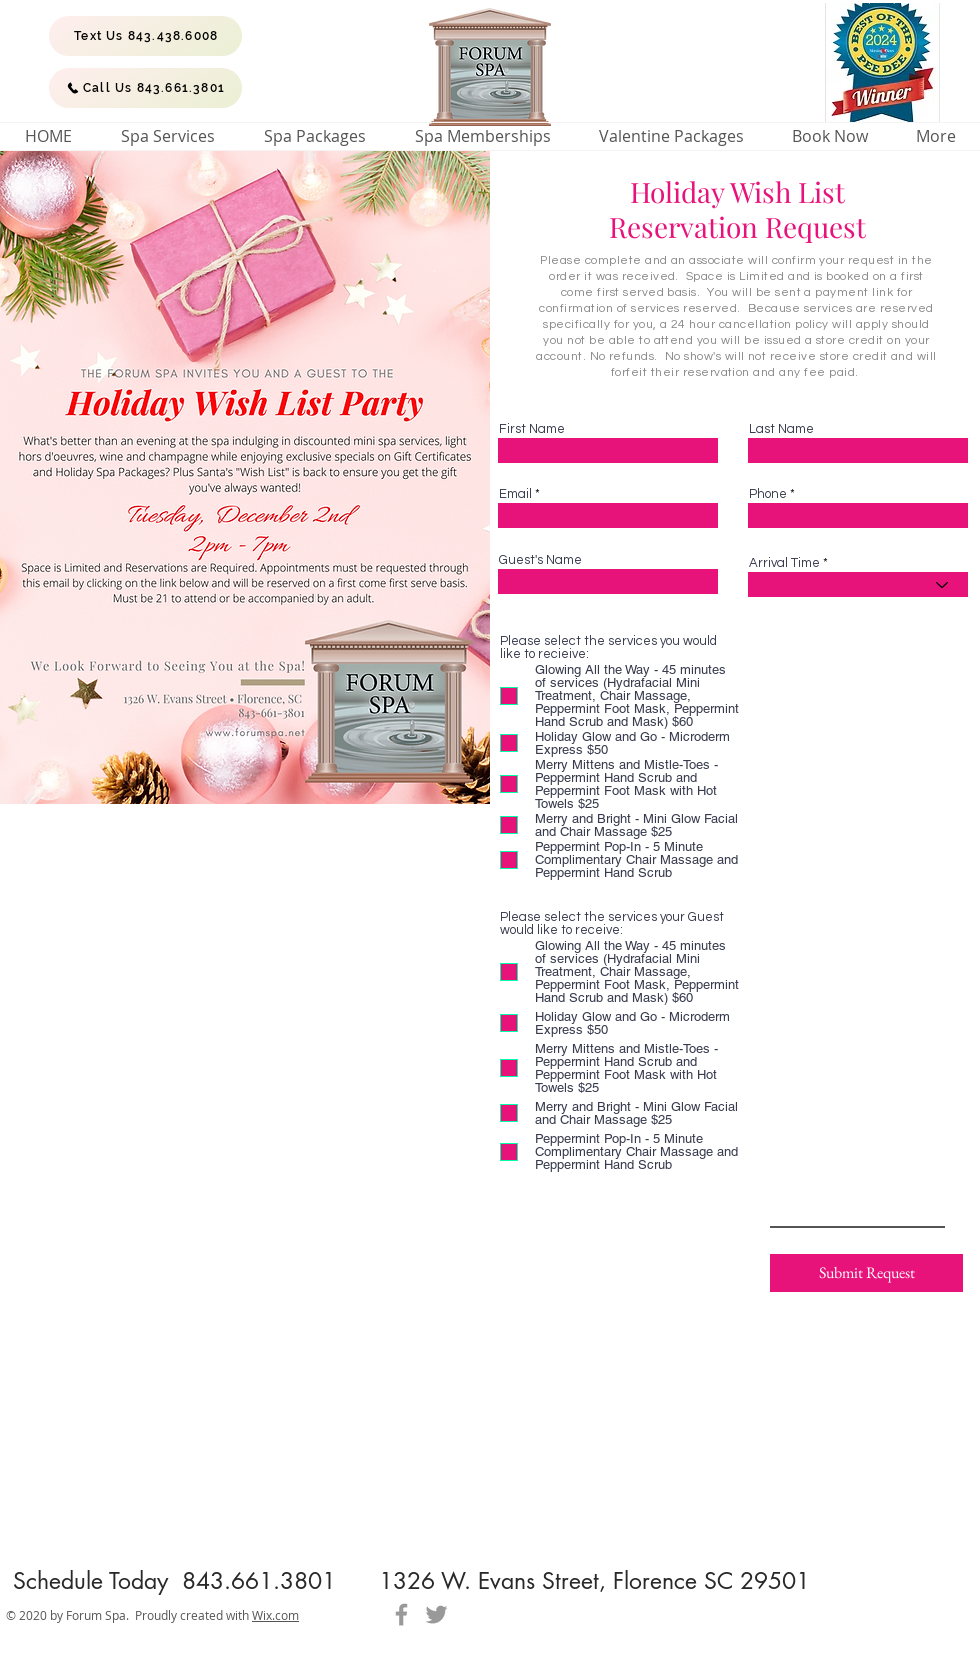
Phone (768, 494)
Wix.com (275, 1615)
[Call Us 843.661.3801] (145, 88)
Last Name (781, 429)
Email (515, 494)
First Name (532, 429)
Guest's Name (540, 560)
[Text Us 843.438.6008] (145, 36)
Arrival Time (784, 563)
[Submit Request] (866, 1273)
